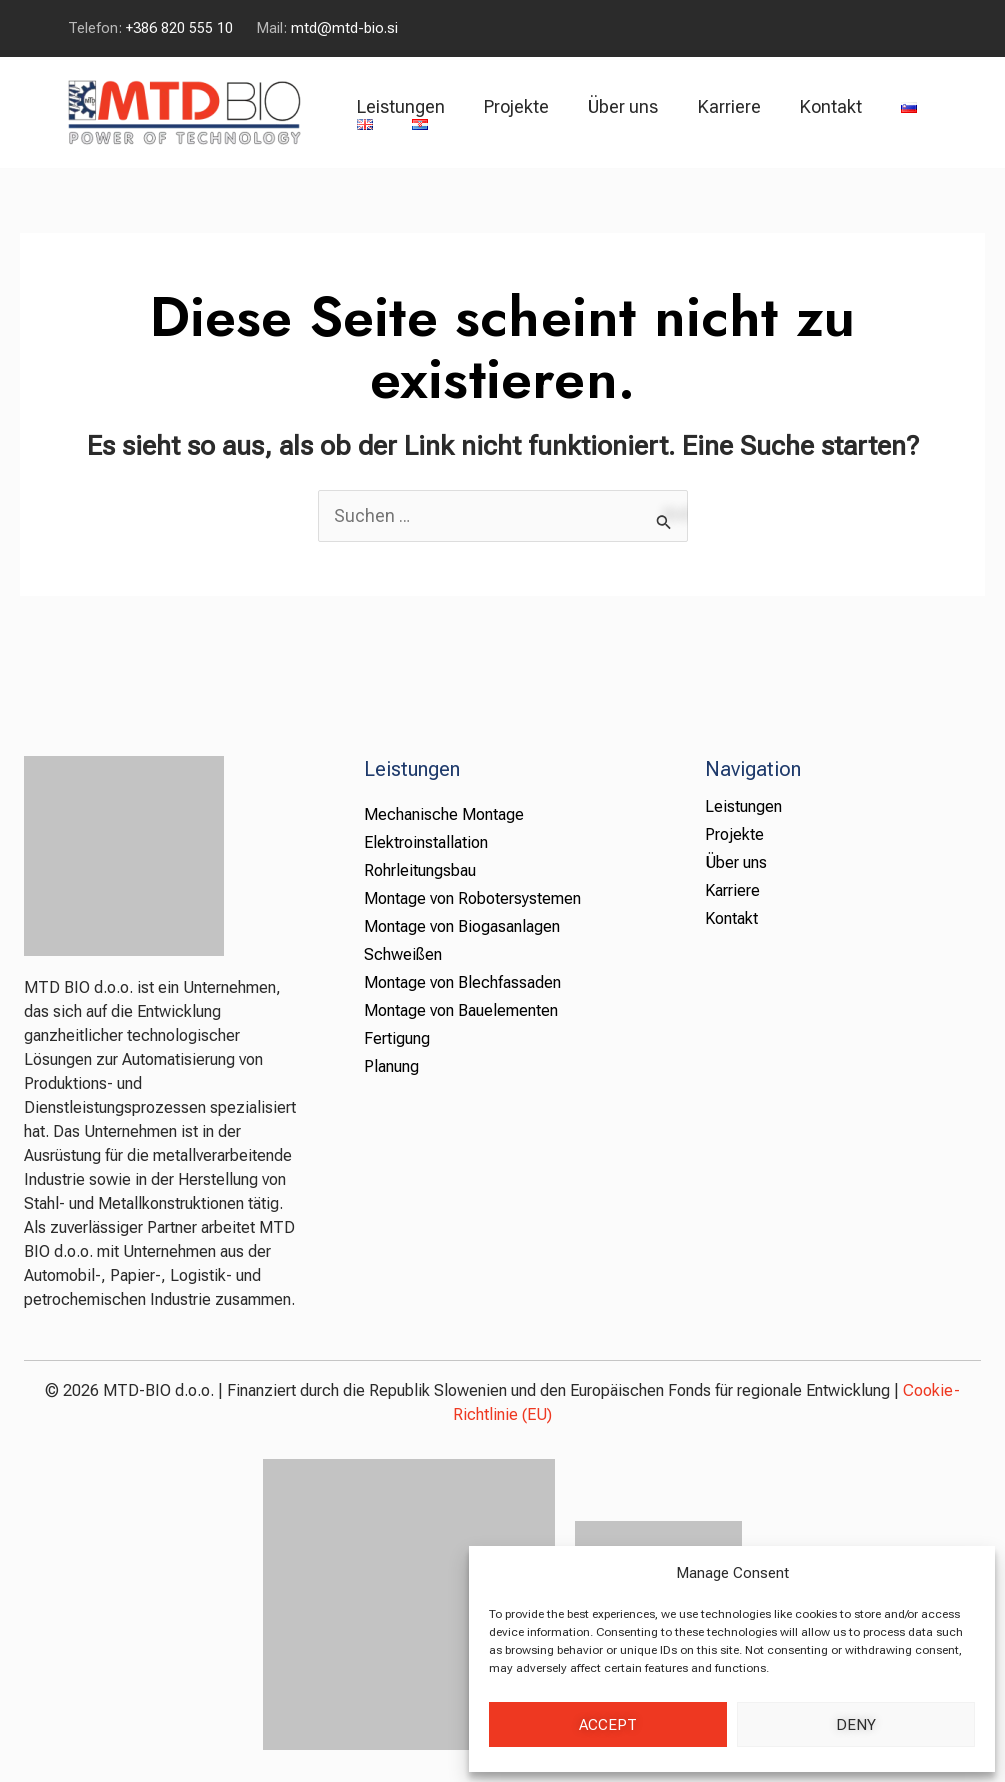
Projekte (511, 106)
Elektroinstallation (426, 842)
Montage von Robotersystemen (472, 898)
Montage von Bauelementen (461, 1010)
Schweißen (403, 954)
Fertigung (397, 1038)
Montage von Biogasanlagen (462, 926)
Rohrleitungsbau (420, 870)
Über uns (615, 106)
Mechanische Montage (444, 814)
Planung (391, 1066)
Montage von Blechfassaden (462, 982)
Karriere (717, 106)
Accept (608, 1725)
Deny (856, 1725)
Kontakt (816, 106)
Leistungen (399, 106)
